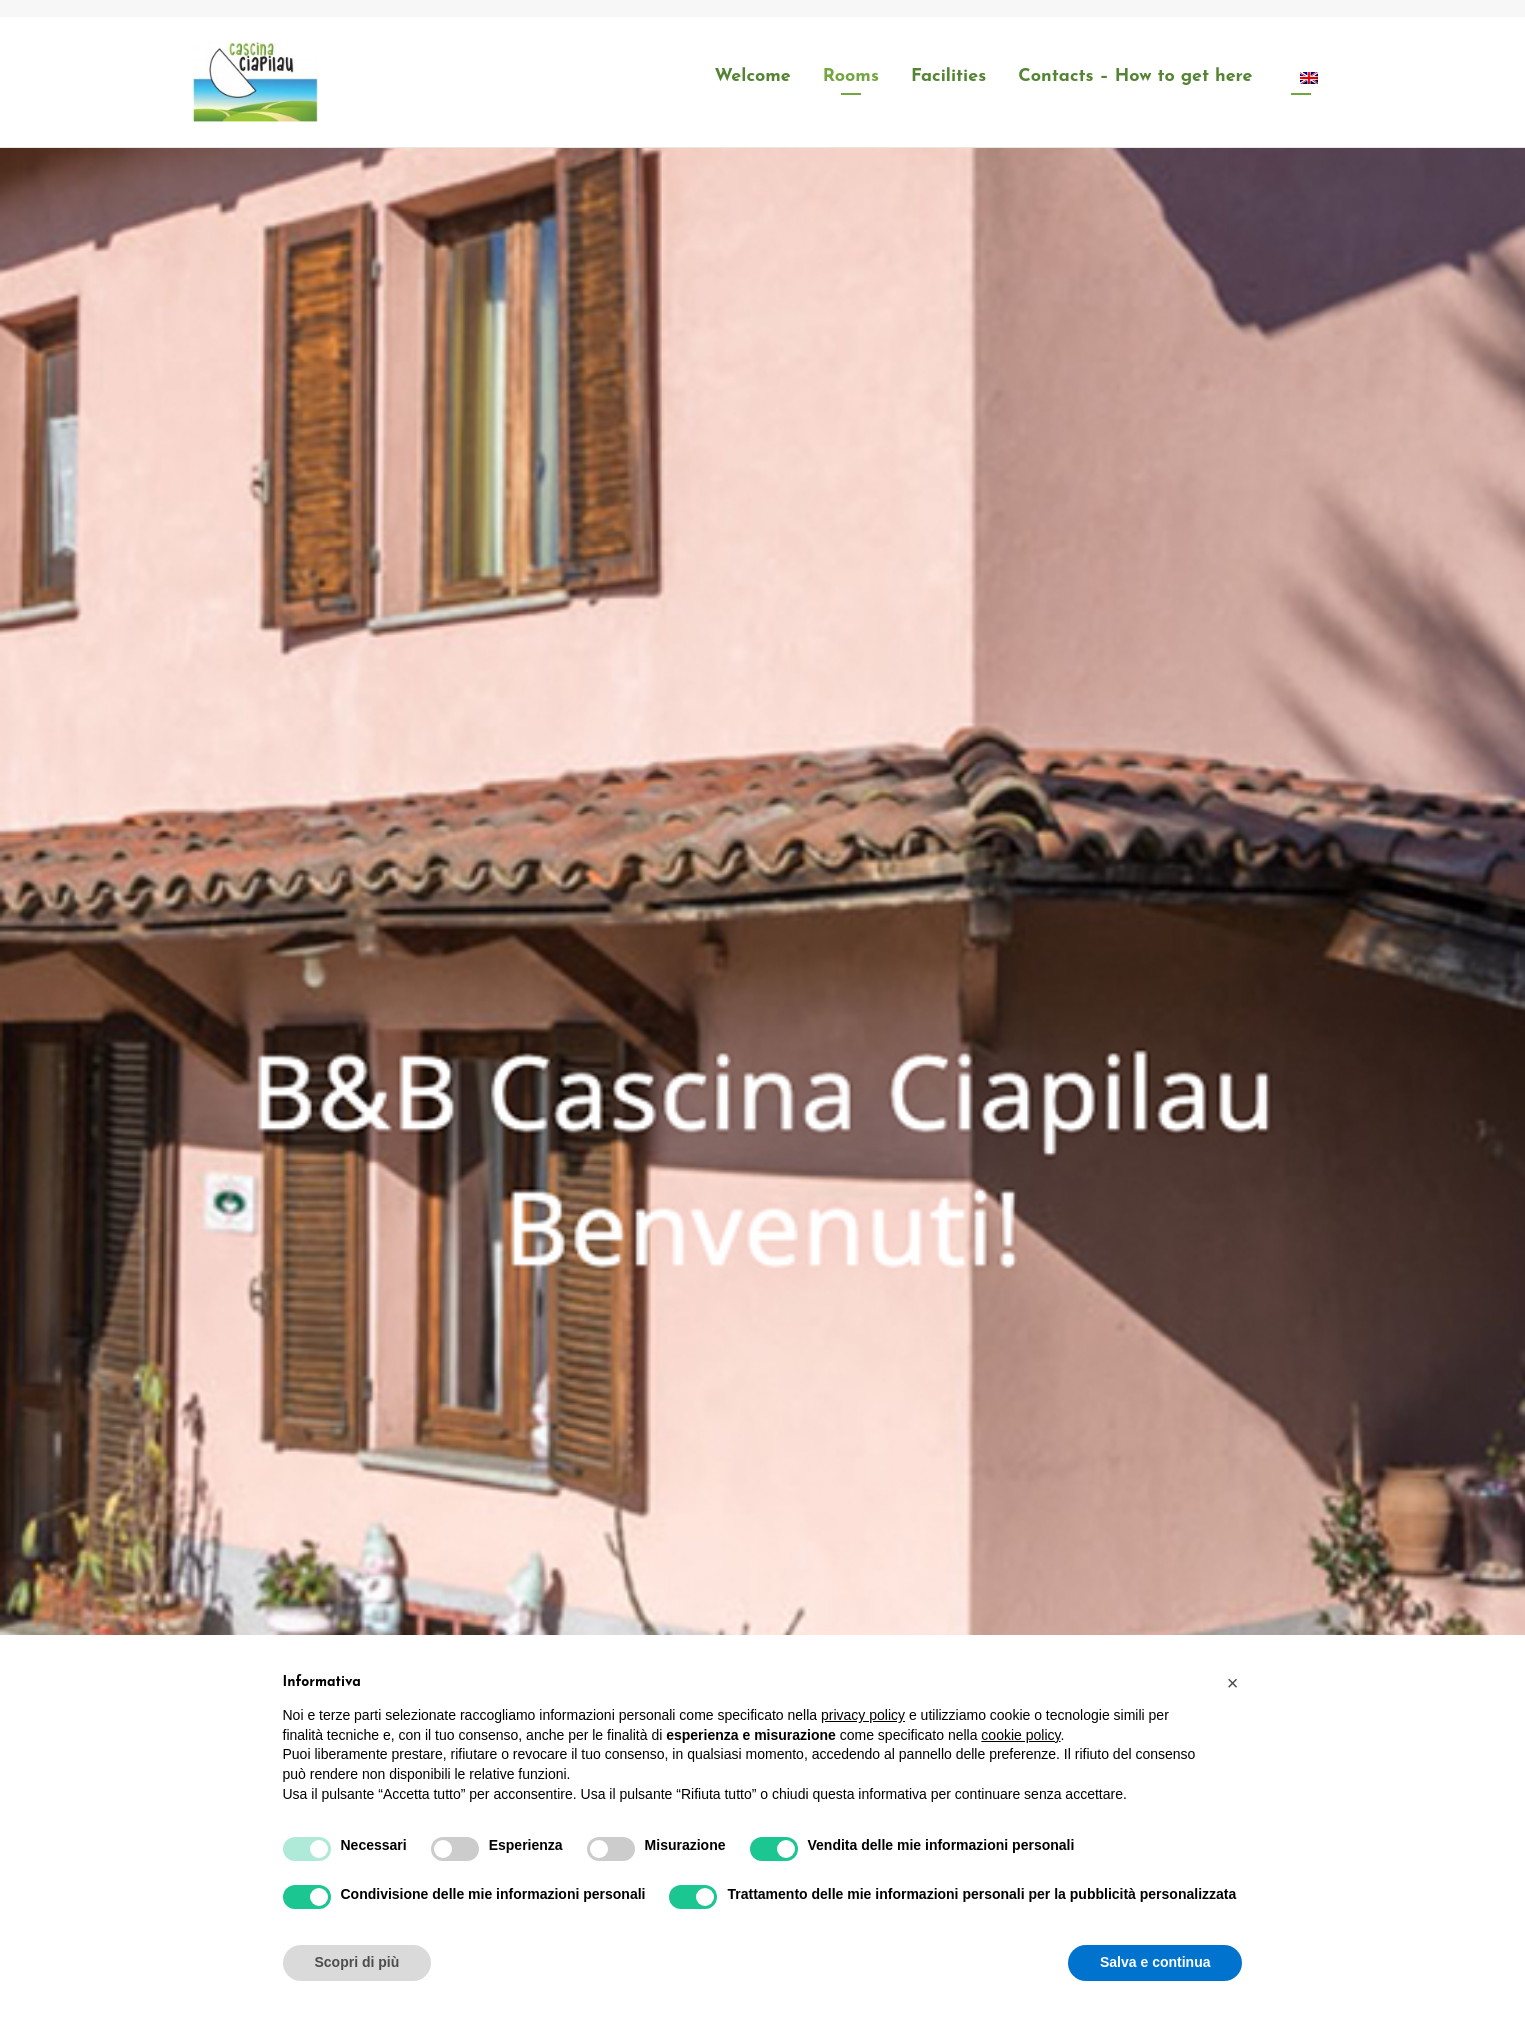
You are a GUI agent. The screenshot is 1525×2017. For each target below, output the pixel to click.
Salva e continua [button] (1155, 1962)
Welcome (753, 76)
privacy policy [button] (863, 1715)
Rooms (851, 76)
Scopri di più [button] (357, 1962)
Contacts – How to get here (1135, 76)
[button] (1233, 1683)
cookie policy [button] (1020, 1735)
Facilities (948, 76)
